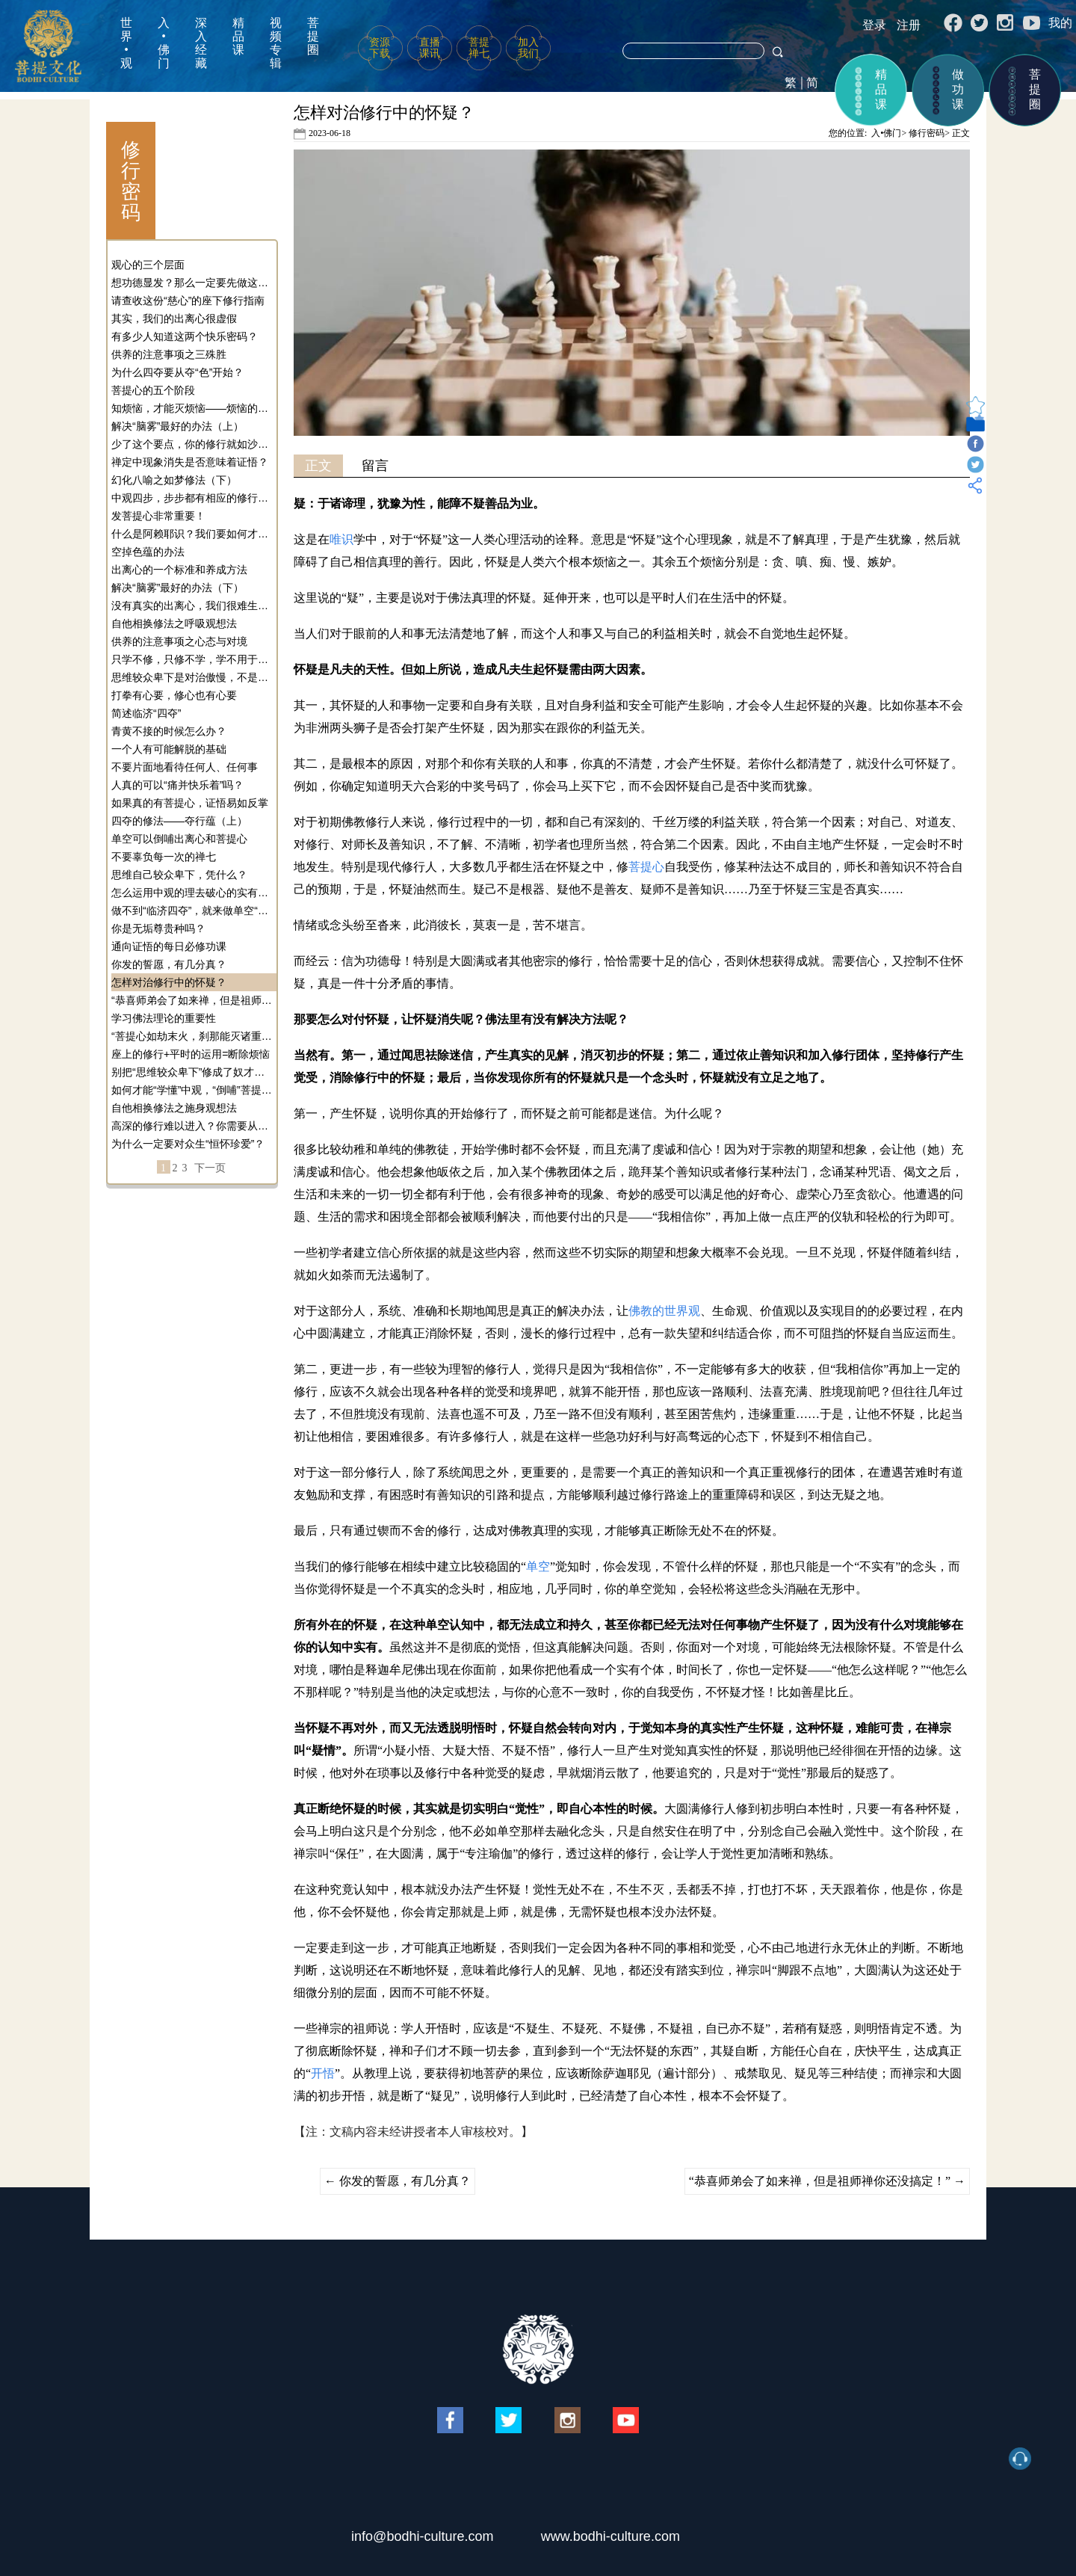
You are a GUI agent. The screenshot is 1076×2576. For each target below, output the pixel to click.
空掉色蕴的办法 (148, 552)
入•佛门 (164, 43)
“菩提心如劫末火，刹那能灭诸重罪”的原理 (192, 1036)
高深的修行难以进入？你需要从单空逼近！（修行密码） (192, 1126)
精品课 (238, 36)
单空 (538, 1566)
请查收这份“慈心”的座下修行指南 (188, 300)
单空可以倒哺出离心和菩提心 (179, 839)
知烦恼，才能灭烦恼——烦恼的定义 (192, 408)
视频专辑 (276, 43)
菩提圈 (313, 36)
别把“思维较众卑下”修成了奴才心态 (192, 1072)
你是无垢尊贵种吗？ (158, 928)
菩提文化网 (48, 46)
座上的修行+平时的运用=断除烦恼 (190, 1054)
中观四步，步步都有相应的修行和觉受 (192, 498)
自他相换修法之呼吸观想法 (174, 623)
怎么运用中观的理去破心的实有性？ (192, 893)
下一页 (210, 1168)
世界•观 (126, 43)
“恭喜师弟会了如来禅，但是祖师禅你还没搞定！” (192, 1000)
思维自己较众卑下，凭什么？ (179, 875)
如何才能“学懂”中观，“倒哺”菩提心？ (192, 1090)
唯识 (341, 539)
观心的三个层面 (148, 265)
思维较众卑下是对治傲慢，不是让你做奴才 (192, 677)
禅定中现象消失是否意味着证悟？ (189, 462)
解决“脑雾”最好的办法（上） (177, 426)
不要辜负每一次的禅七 (163, 857)
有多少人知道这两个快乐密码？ (184, 336)
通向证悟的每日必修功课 (168, 946)
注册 (909, 25)
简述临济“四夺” (146, 713)
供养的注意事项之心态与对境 (179, 641)
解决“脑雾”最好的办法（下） (177, 588)
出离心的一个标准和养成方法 (179, 570)
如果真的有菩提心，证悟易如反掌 (189, 803)
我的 (1060, 22)
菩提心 (646, 866)
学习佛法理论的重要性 (163, 1018)
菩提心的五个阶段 (153, 390)
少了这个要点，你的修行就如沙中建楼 (192, 444)
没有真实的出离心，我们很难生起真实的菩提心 (192, 605)
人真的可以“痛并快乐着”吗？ (177, 785)
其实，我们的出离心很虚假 (174, 318)
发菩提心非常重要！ (158, 516)
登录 (874, 25)
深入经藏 (201, 43)
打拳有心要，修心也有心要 (174, 695)
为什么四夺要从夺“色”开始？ (177, 372)
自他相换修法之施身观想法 (174, 1108)
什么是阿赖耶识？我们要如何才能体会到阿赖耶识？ (192, 534)
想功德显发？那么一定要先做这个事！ (192, 283)
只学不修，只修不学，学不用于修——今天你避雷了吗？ (192, 659)
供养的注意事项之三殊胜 (168, 354)
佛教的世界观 (664, 1310)
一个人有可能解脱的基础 (168, 749)
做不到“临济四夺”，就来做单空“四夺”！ (192, 910)
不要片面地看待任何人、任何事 (184, 767)
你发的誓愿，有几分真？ (168, 964)
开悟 (323, 2073)
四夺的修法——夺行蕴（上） (179, 821)
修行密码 (926, 133)
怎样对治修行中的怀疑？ (168, 982)
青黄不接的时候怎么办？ (168, 731)
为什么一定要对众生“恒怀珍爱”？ (188, 1144)
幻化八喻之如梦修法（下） (174, 480)
